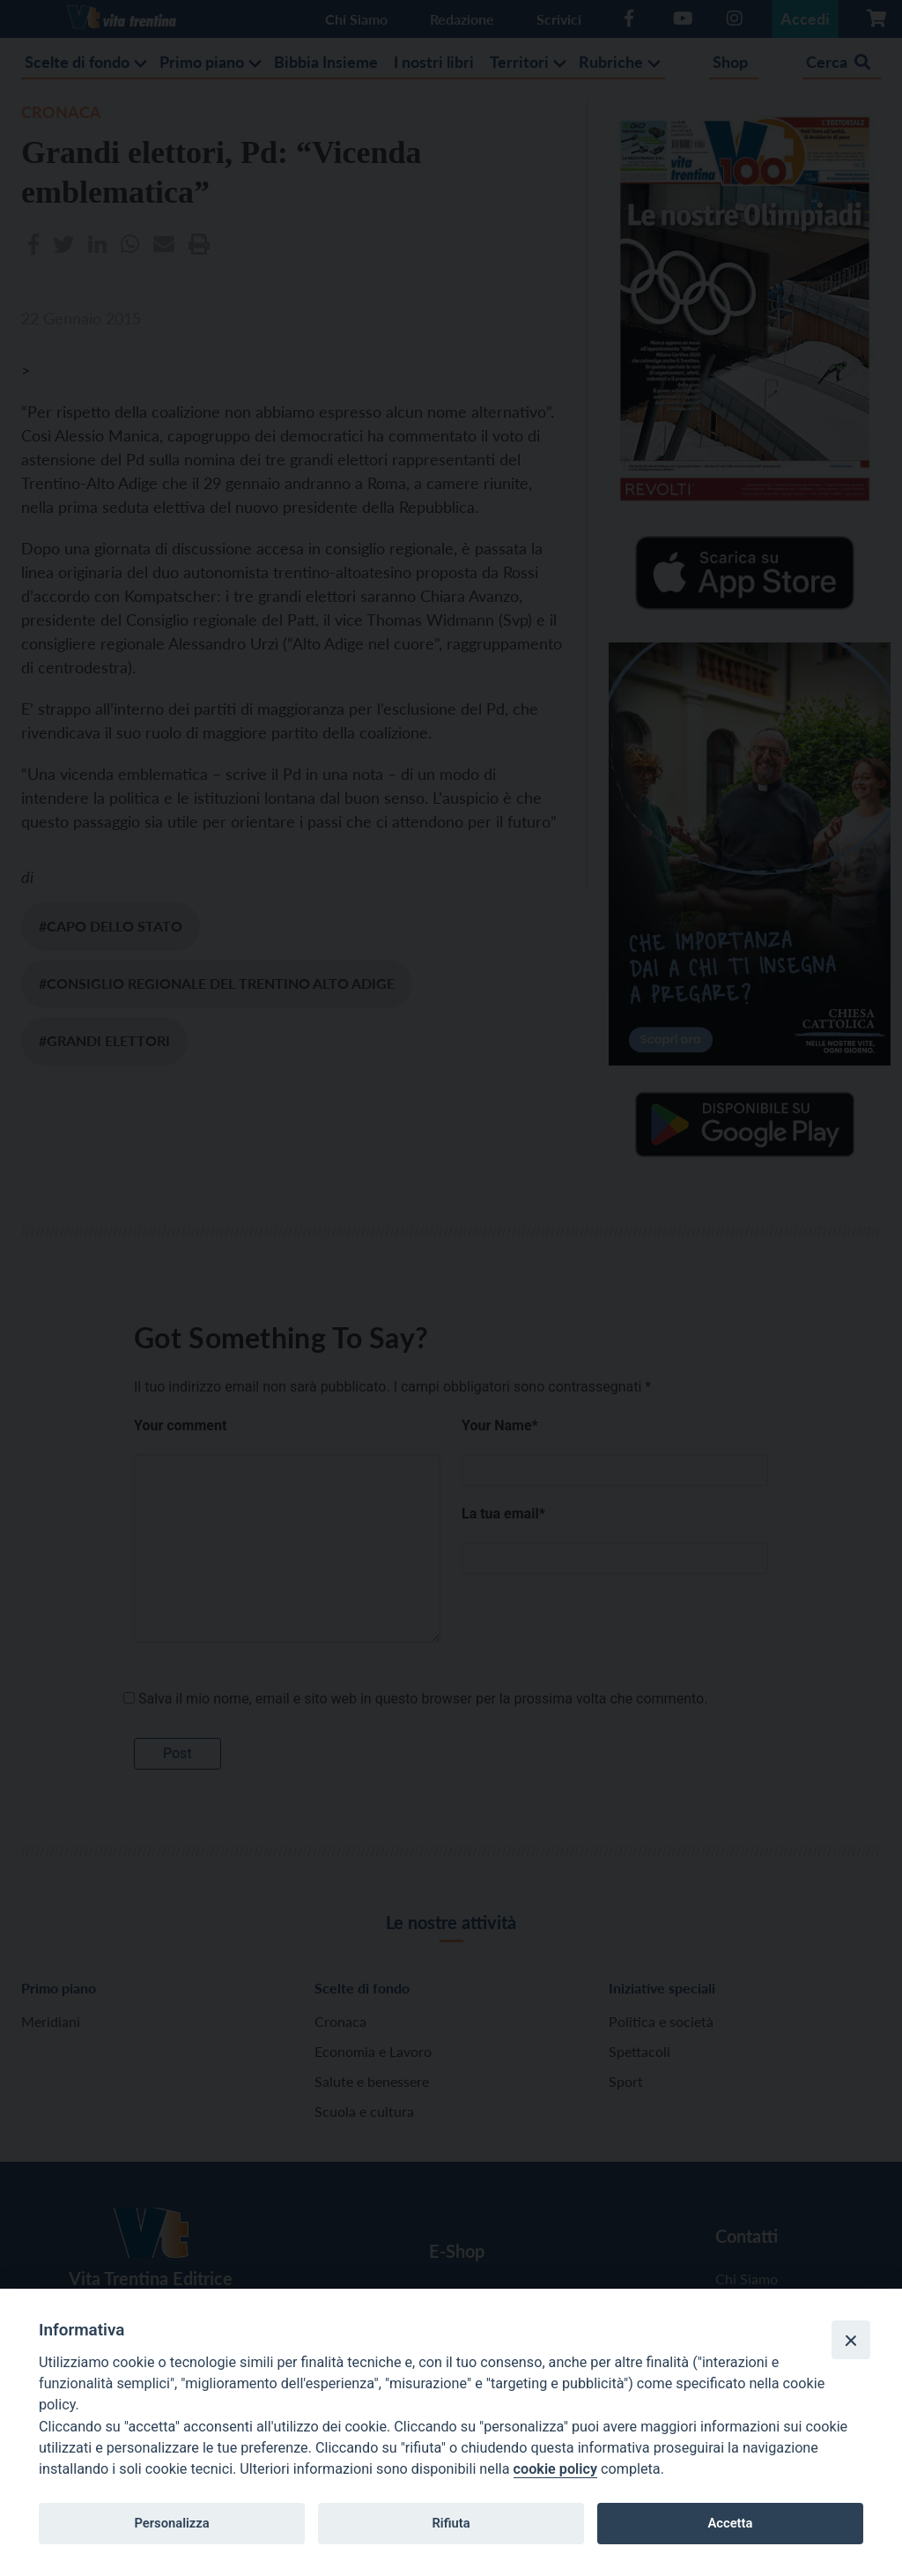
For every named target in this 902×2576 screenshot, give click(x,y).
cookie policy (555, 2469)
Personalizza (171, 2523)
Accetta (729, 2523)
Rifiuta (450, 2523)
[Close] (851, 2339)
